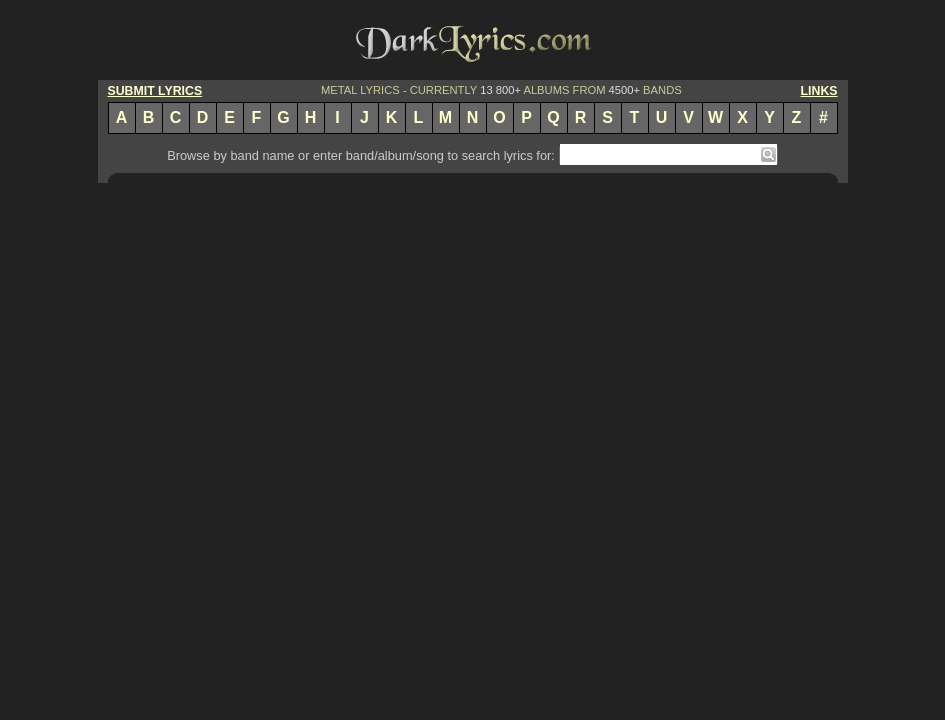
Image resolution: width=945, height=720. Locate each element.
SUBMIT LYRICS (155, 91)
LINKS (819, 91)
